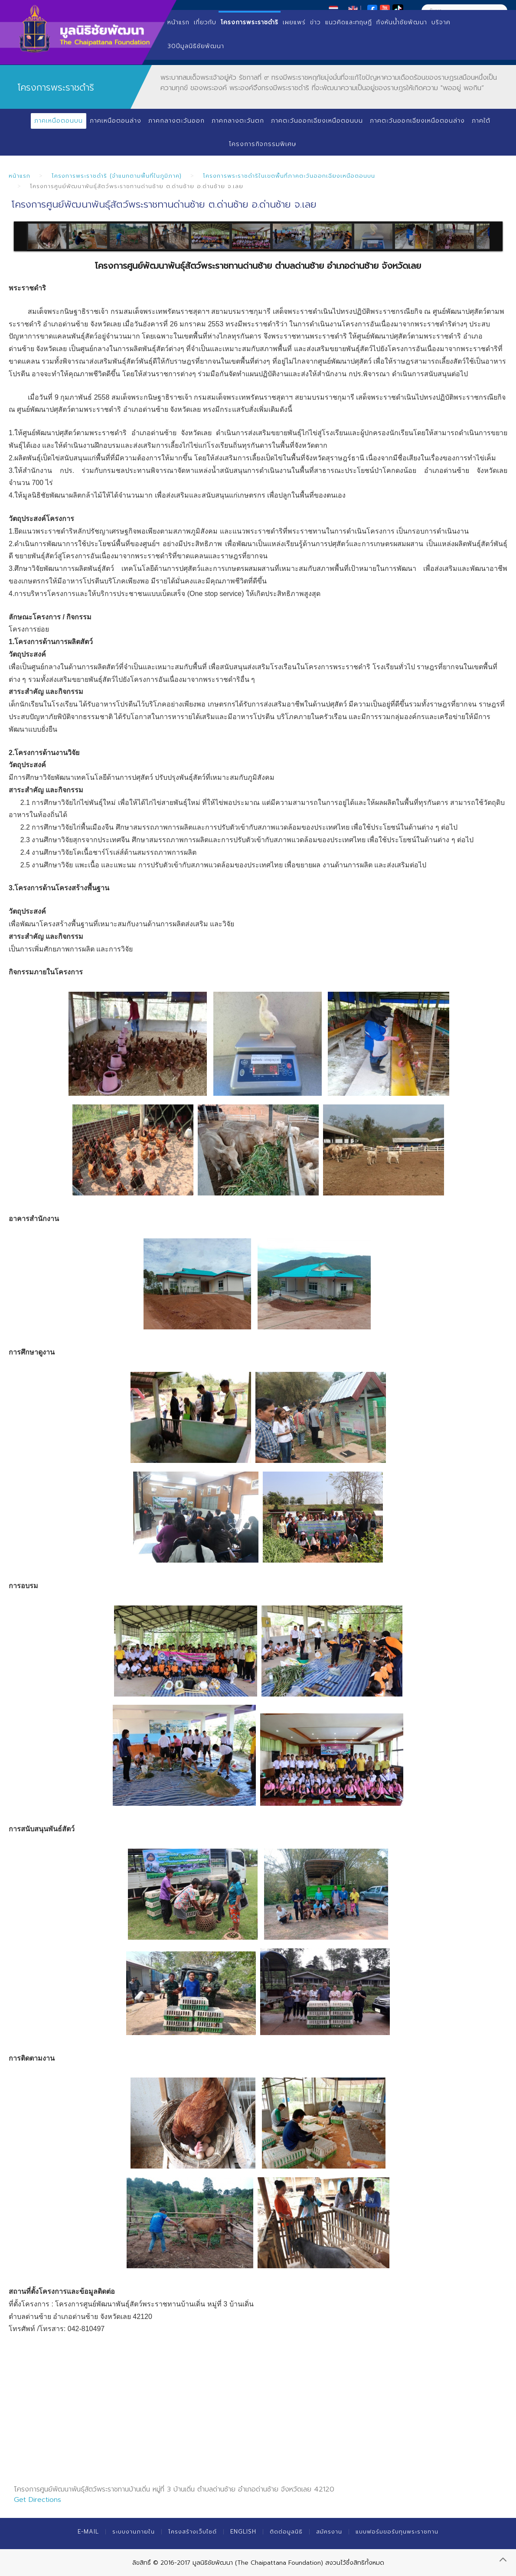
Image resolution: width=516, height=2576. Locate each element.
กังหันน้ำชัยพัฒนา (401, 22)
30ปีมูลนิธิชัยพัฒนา (195, 46)
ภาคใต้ (481, 120)
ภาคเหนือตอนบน (58, 120)
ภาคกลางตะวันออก (176, 120)
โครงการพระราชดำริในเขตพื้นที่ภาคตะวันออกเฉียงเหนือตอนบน (289, 176)
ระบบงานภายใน (133, 2531)
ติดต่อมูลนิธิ (286, 2531)
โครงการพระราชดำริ (249, 22)
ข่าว (315, 22)
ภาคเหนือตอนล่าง (115, 120)
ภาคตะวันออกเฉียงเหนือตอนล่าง (417, 120)
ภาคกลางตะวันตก (238, 120)
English (243, 2531)
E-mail (88, 2531)
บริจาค (441, 22)
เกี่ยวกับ (205, 22)
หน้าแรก (178, 22)
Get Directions (37, 2500)
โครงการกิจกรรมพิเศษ (262, 144)
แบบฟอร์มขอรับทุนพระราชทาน (397, 2531)
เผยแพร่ (294, 22)
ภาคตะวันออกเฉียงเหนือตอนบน (317, 120)
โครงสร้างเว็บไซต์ (192, 2531)
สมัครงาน (329, 2531)
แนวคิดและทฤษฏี (348, 22)
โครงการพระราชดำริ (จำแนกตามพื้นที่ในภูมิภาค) (117, 176)
